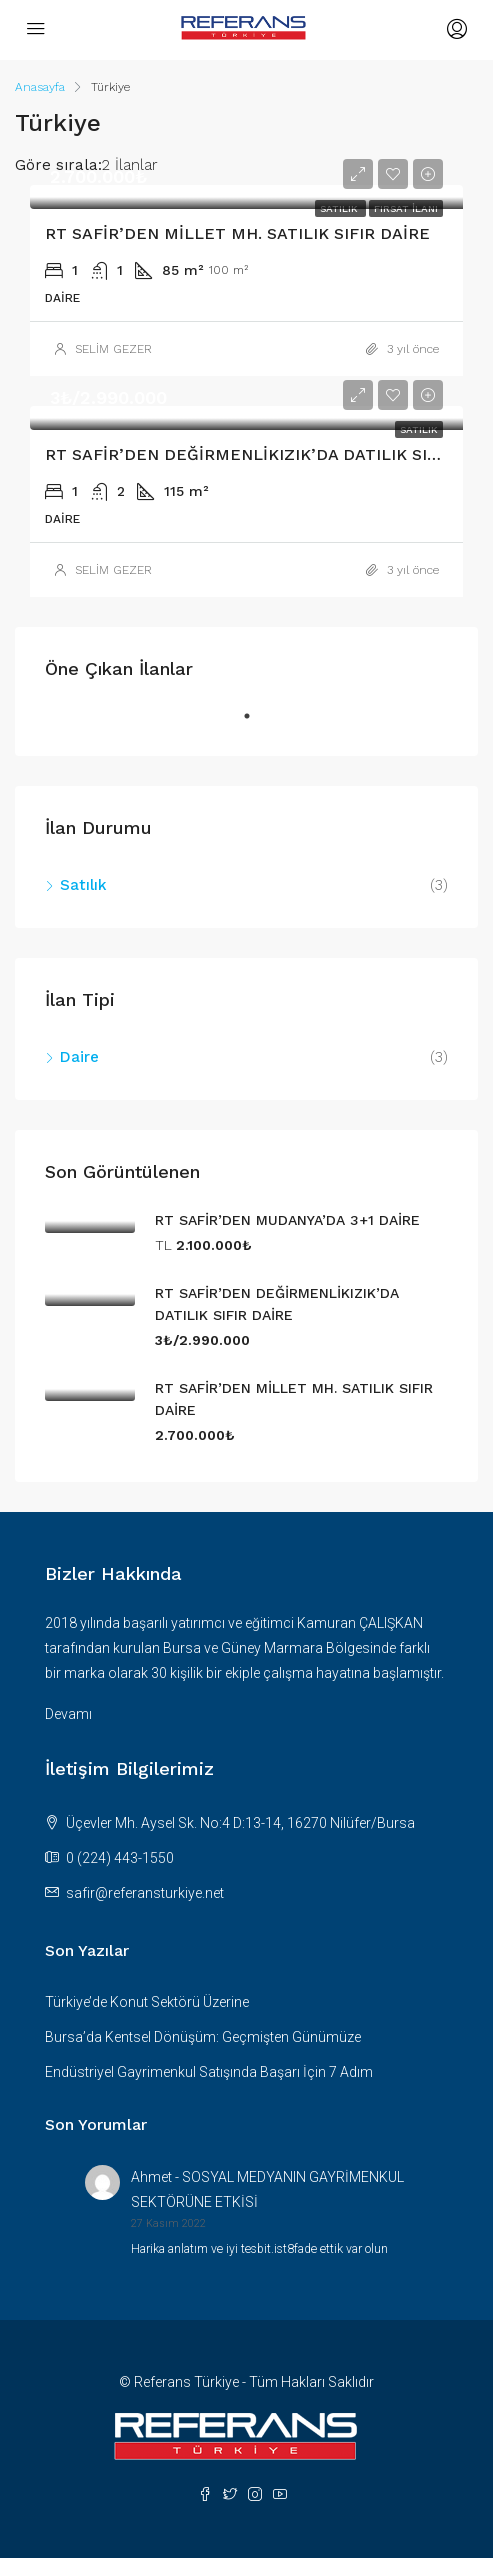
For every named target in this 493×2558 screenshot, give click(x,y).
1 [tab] (257, 724)
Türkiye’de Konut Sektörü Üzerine (147, 2002)
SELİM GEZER (113, 349)
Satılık (83, 885)
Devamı (68, 1714)
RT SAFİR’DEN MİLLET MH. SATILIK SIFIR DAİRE (237, 233)
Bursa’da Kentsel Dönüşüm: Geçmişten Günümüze (203, 2037)
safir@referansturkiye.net (145, 1893)
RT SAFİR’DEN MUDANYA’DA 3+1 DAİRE (287, 1220)
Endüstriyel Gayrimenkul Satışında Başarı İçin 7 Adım (209, 2072)
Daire (79, 1057)
